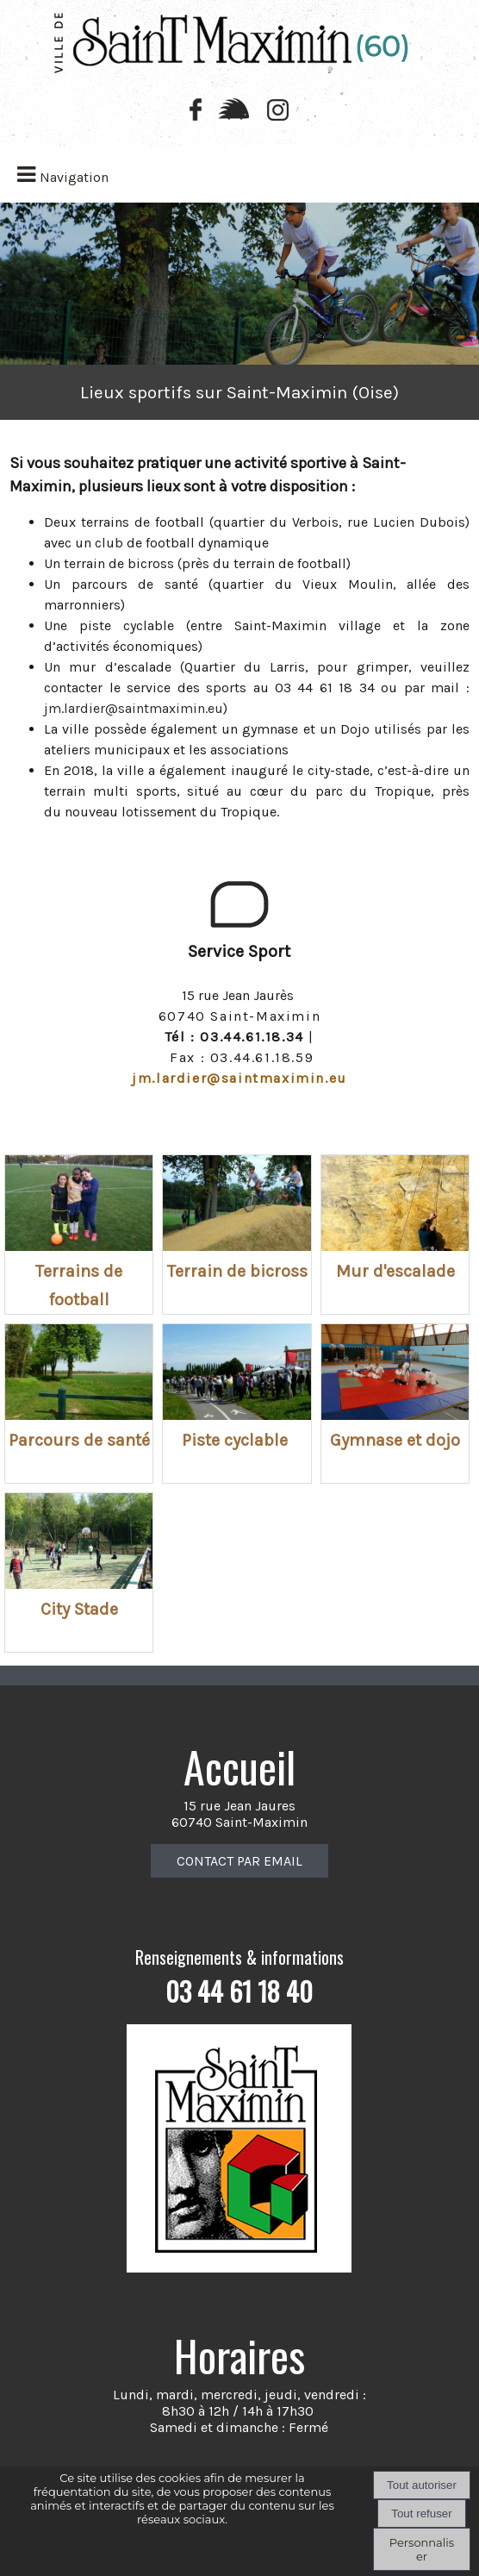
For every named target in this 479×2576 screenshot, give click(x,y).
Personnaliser (421, 2549)
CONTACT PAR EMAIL (239, 1861)
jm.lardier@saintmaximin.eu (133, 708)
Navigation (74, 177)
